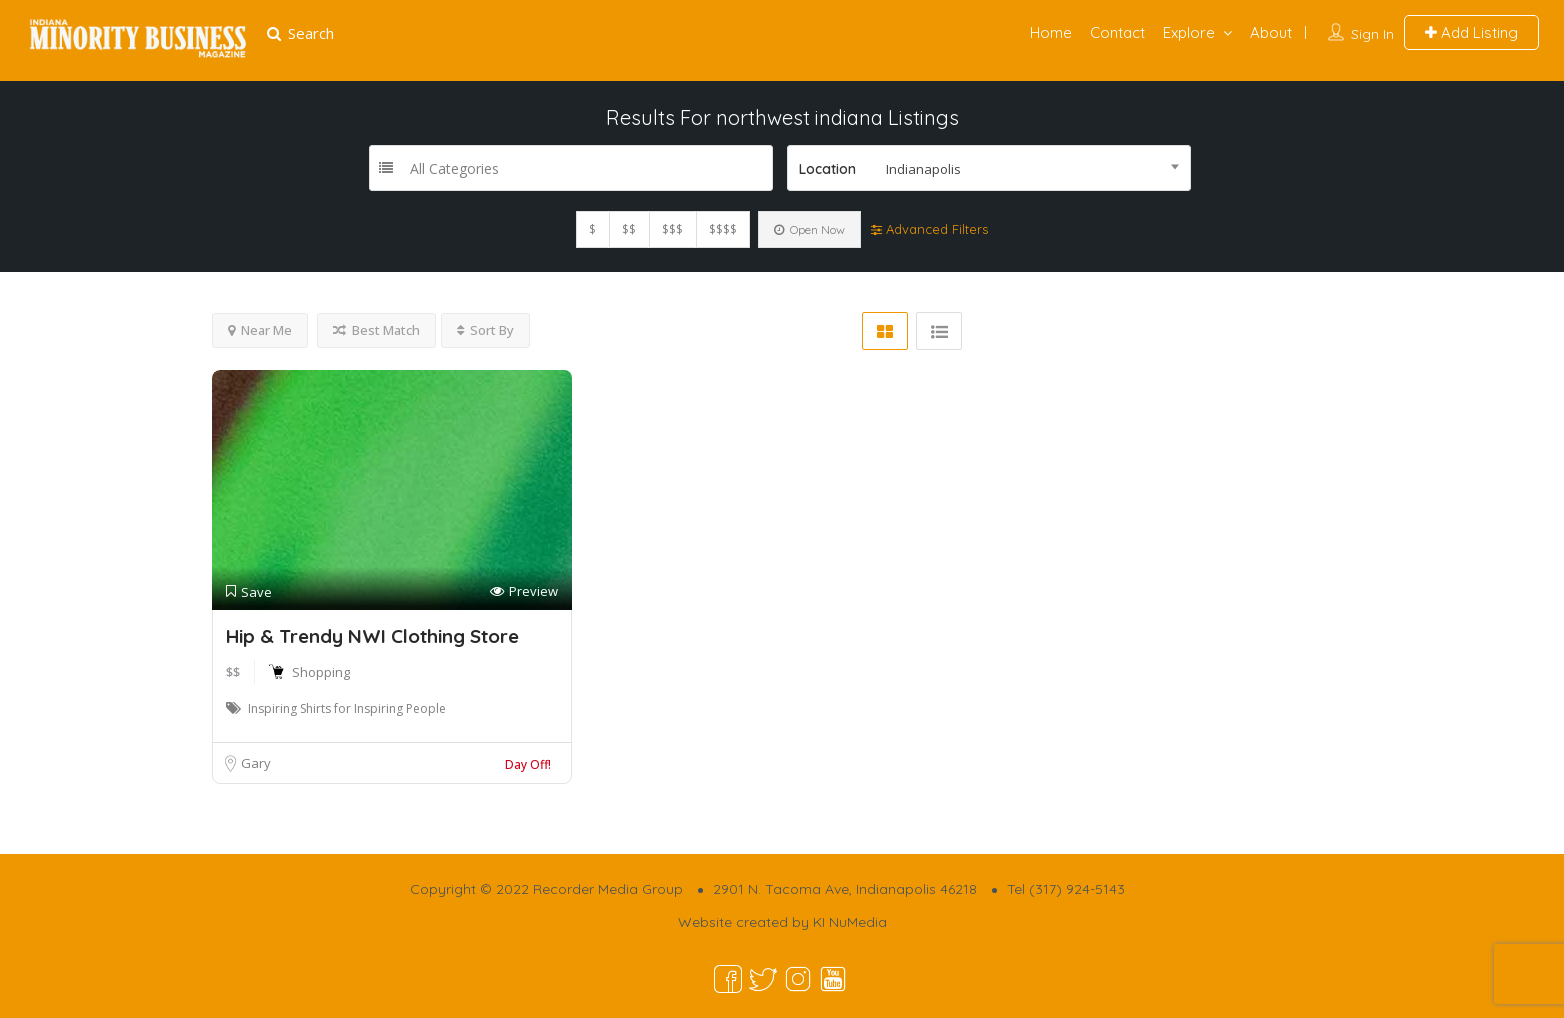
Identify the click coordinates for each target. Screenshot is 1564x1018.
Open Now (809, 229)
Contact (1117, 32)
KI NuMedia (850, 922)
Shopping (321, 672)
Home (1051, 32)
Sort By (485, 330)
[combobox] (989, 168)
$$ (629, 229)
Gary (256, 763)
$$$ (672, 229)
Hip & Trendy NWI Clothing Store (372, 636)
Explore (1189, 32)
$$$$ (723, 229)
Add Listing (1471, 32)
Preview (524, 591)
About (1271, 32)
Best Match (376, 330)
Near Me (260, 330)
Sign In (1372, 34)
